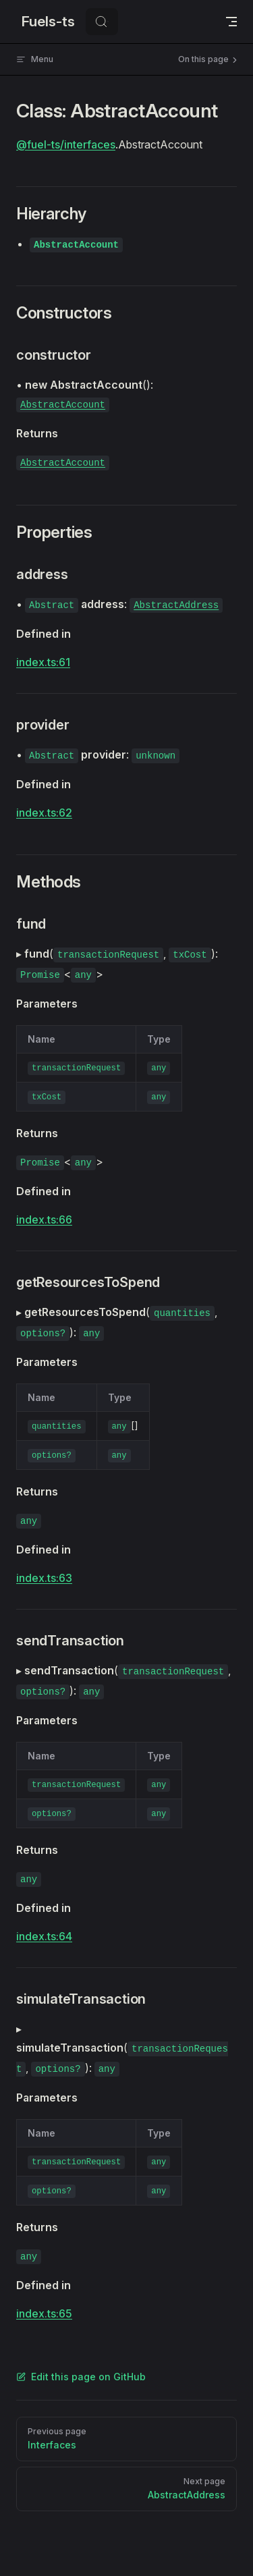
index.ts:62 (44, 812)
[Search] (102, 21)
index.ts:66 (44, 1219)
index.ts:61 (43, 662)
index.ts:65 (44, 2313)
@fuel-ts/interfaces (65, 144)
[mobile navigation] (231, 21)
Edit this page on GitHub (81, 2376)
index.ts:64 (44, 1936)
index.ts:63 (44, 1578)
